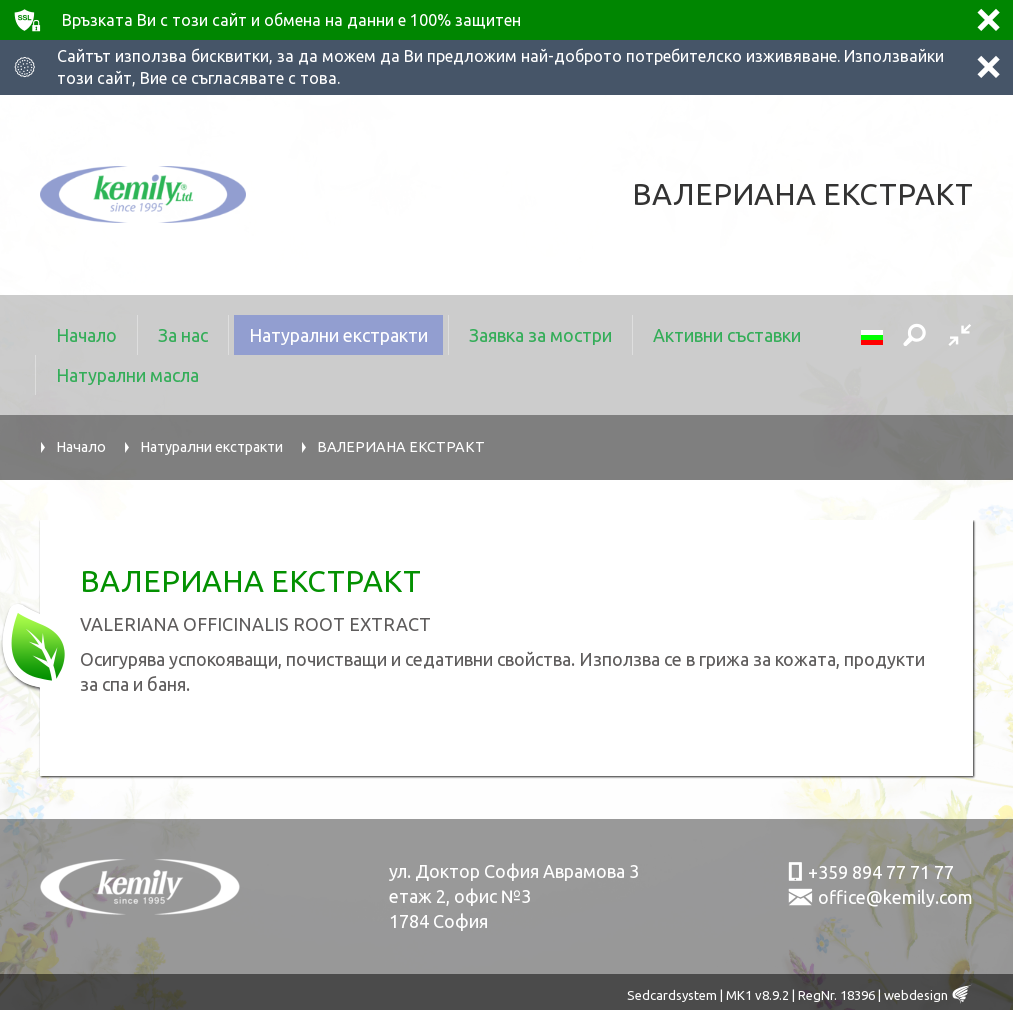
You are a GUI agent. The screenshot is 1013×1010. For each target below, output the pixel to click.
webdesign (916, 995)
